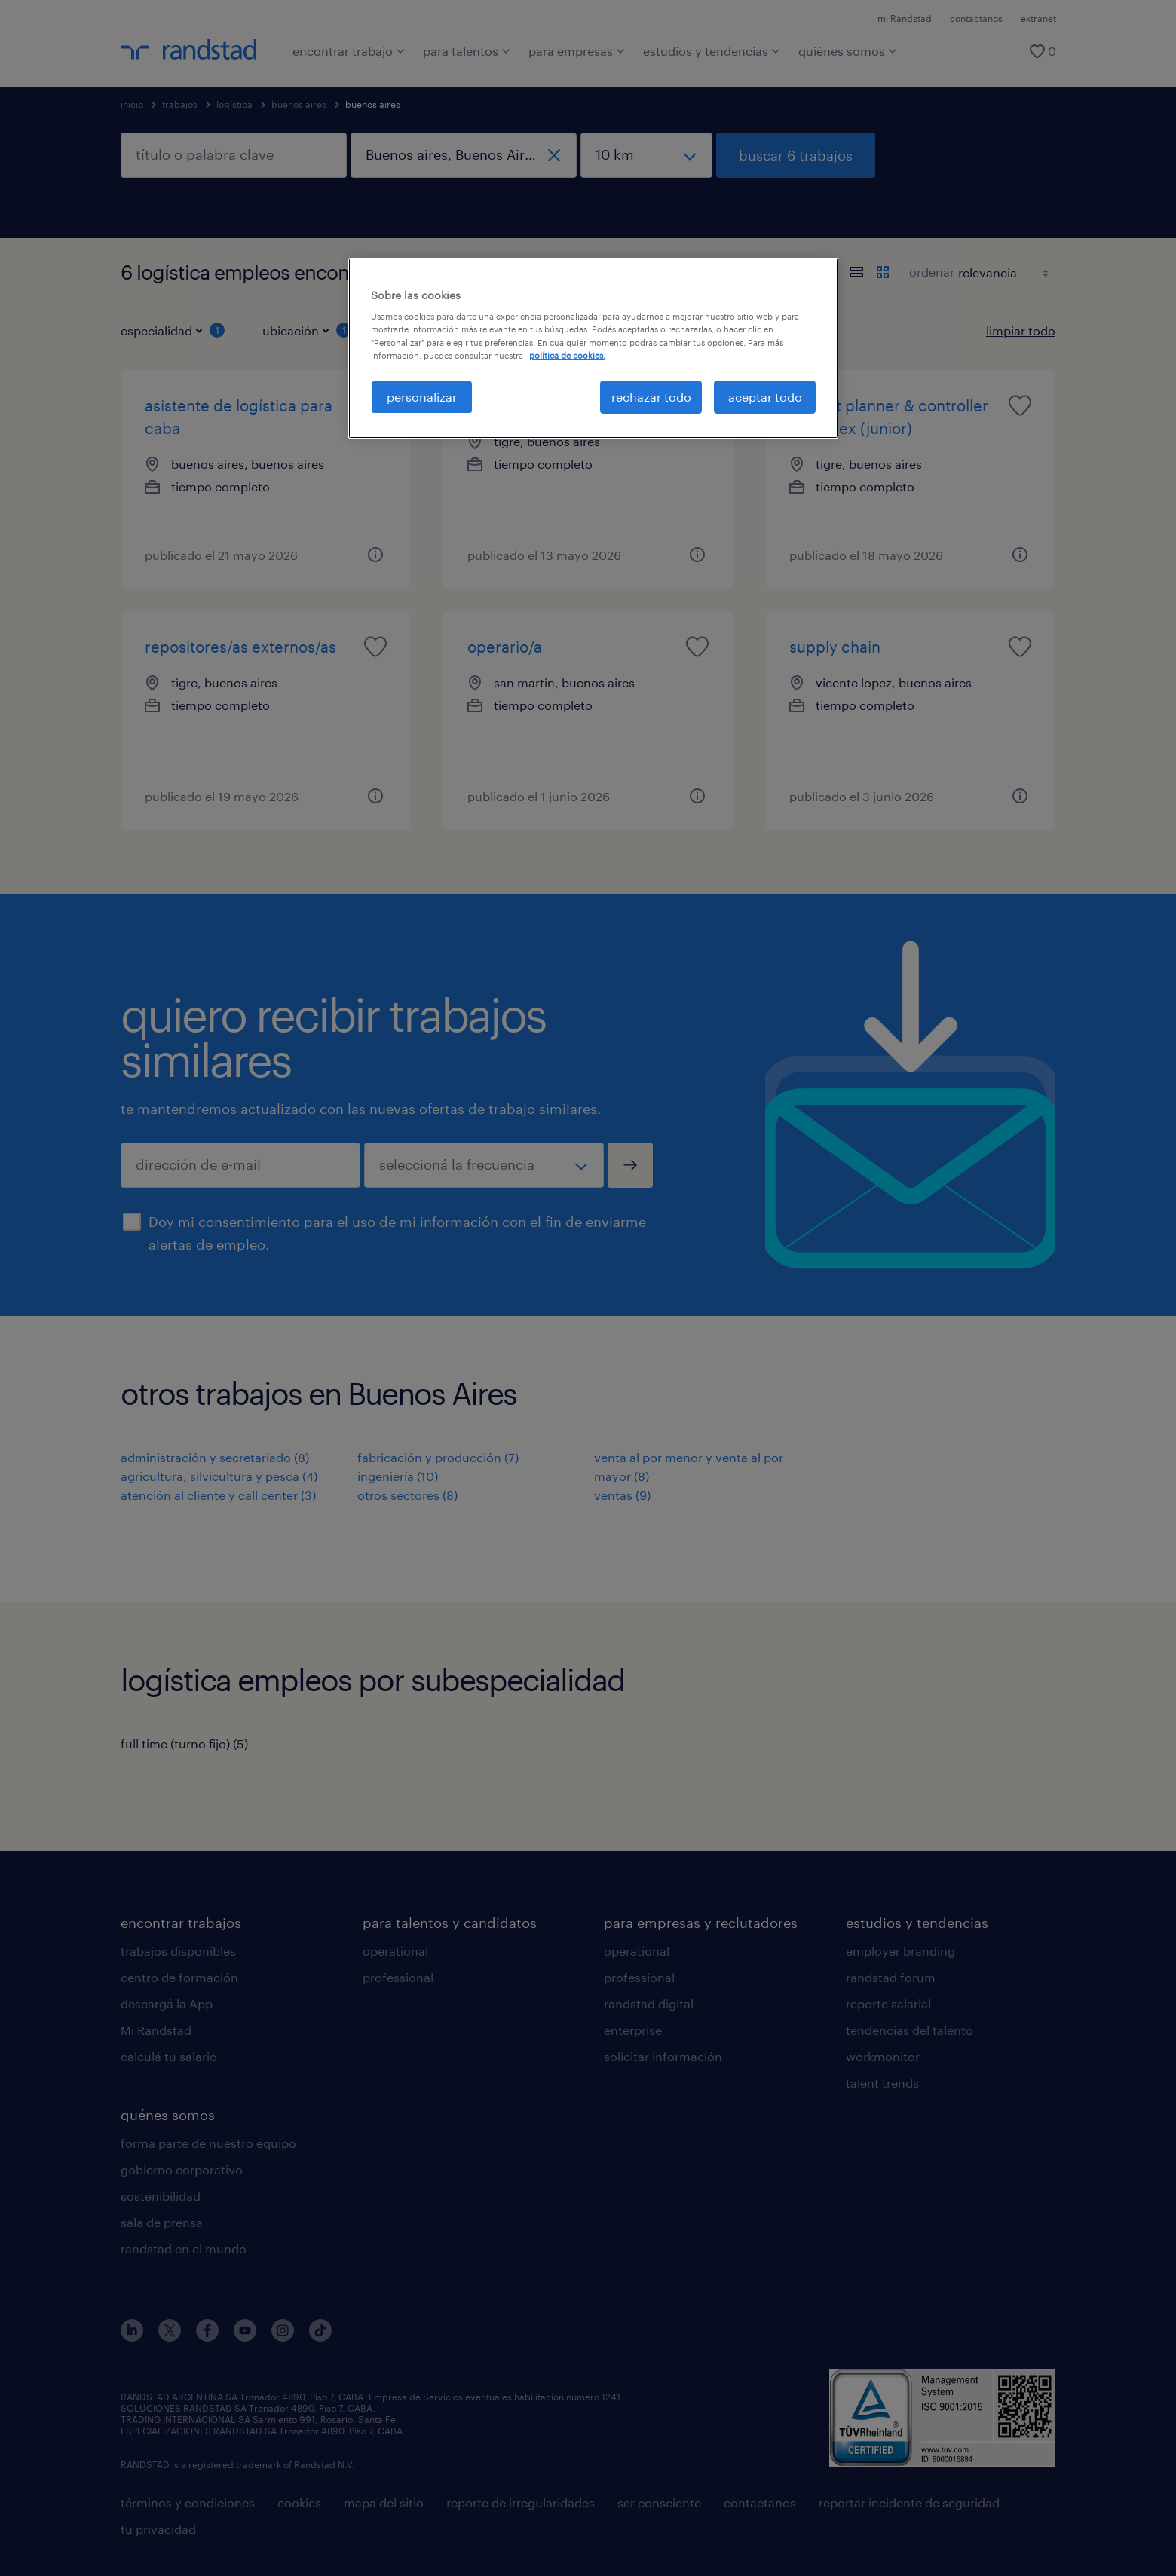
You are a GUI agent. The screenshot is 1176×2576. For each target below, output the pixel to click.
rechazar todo (651, 397)
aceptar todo (765, 397)
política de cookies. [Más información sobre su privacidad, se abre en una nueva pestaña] (567, 355)
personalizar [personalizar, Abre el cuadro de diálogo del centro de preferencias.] (422, 397)
